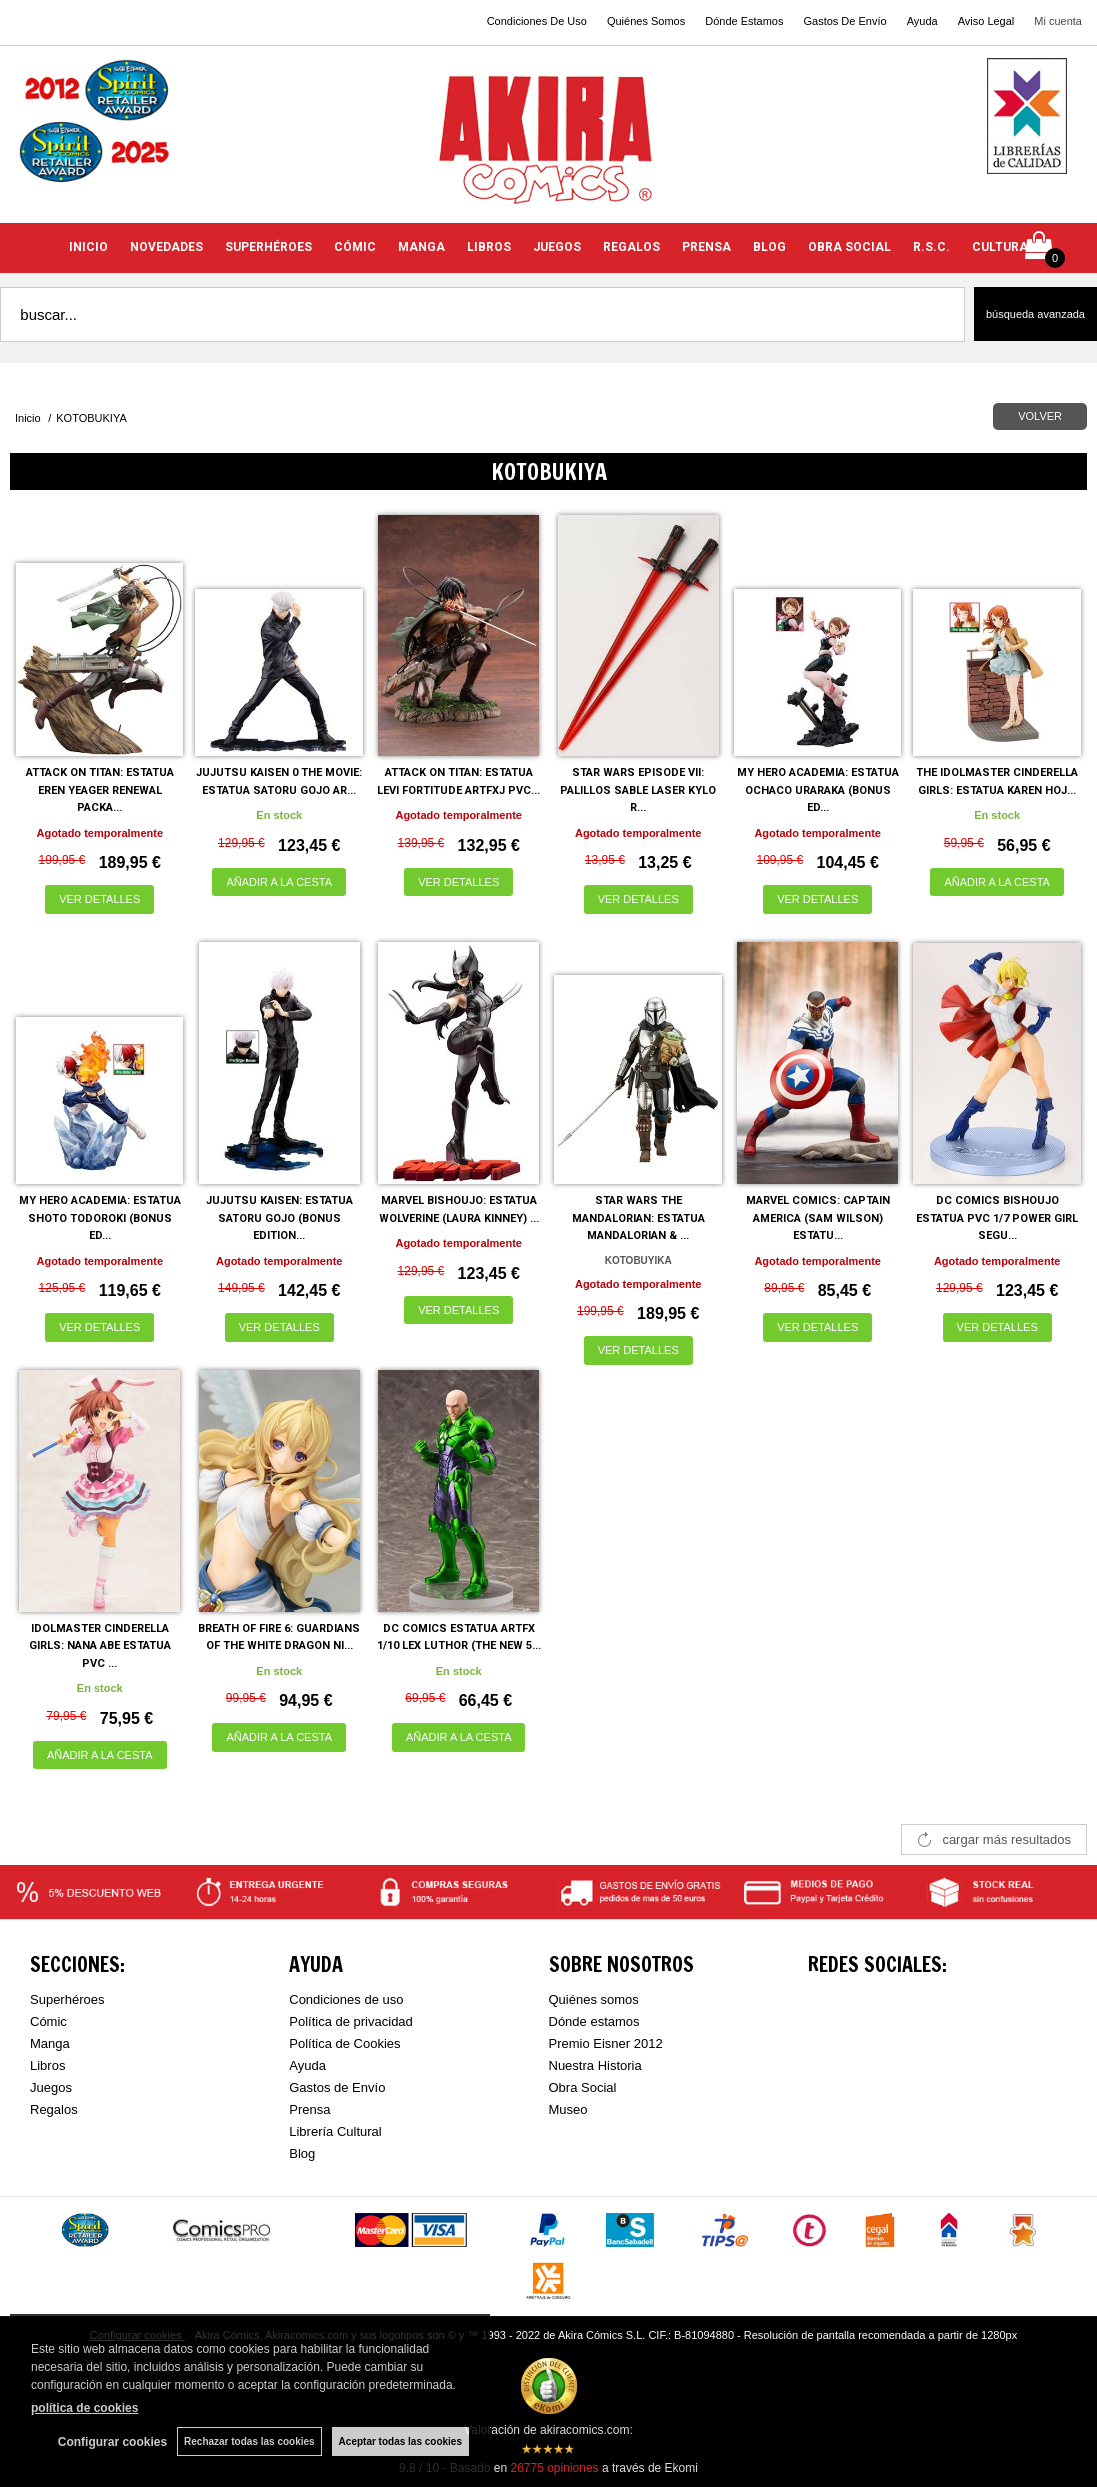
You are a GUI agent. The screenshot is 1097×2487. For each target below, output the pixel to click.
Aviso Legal (986, 21)
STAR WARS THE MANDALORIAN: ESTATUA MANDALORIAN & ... (638, 1218)
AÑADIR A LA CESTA (279, 882)
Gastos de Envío (337, 2087)
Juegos (51, 2087)
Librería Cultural (335, 2131)
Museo (568, 2109)
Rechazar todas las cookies (249, 2441)
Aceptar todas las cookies (400, 2441)
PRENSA (706, 247)
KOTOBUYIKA (638, 1260)
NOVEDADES (166, 247)
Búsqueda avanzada (1035, 314)
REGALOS (631, 247)
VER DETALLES (99, 899)
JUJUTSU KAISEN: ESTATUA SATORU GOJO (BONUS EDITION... (279, 1218)
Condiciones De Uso (537, 21)
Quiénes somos (594, 1999)
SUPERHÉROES (268, 247)
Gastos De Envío (844, 21)
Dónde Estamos (744, 21)
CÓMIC (355, 247)
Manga (50, 2043)
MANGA (421, 247)
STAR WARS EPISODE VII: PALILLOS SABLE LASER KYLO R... (638, 790)
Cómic (48, 2021)
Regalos (54, 2109)
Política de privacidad (351, 2021)
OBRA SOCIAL (849, 247)
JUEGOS (557, 247)
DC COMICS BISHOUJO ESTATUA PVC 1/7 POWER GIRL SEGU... (997, 1218)
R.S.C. (931, 247)
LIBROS (489, 247)
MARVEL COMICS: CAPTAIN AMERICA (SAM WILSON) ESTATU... (818, 1218)
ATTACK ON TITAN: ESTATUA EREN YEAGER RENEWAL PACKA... (100, 790)
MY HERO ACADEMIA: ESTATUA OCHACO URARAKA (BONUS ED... (818, 790)
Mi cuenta (1058, 21)
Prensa (309, 2109)
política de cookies (84, 2408)
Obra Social (583, 2087)
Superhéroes (67, 1999)
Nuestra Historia (595, 2065)
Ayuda (922, 21)
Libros (47, 2065)
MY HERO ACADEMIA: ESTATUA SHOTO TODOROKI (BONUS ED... (100, 1218)
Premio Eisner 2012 (606, 2043)
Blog (302, 2153)
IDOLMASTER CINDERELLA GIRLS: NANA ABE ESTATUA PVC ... (100, 1646)
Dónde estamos (594, 2021)
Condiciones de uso (346, 1999)
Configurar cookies (112, 2442)
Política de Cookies (344, 2043)
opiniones (554, 2468)
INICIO (88, 247)
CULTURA (1000, 247)
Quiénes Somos (646, 21)
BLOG (769, 247)
